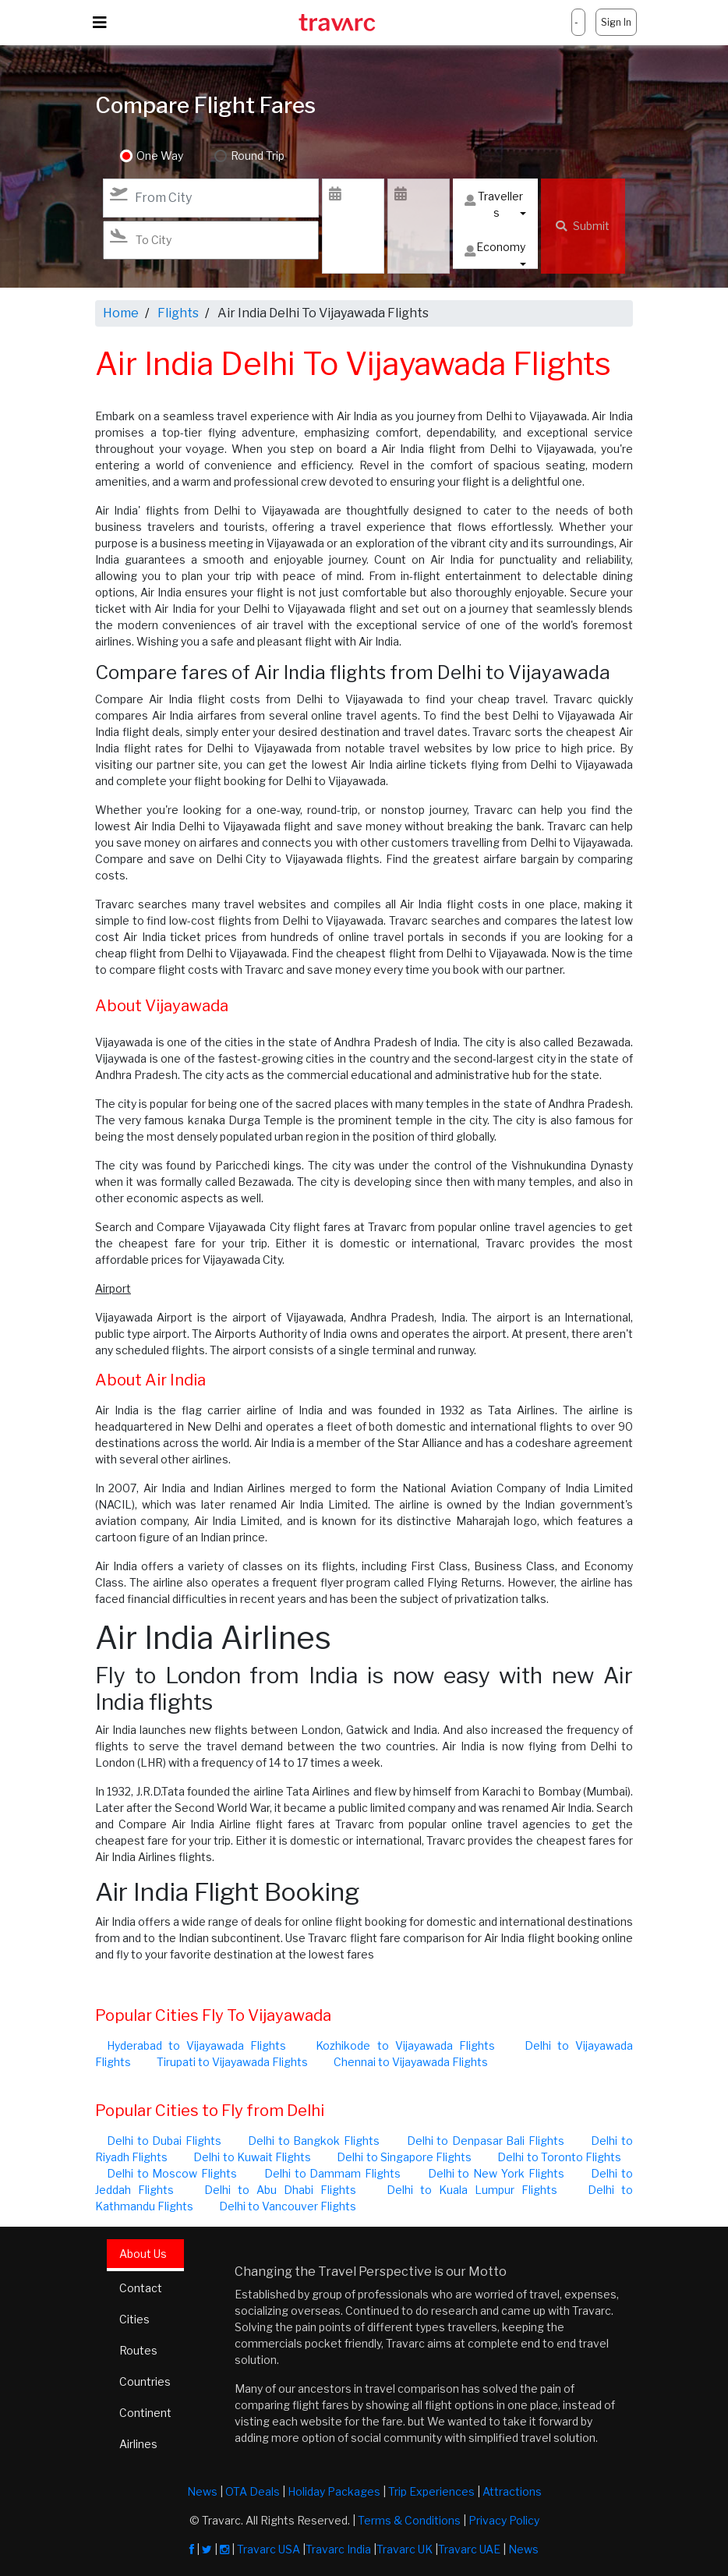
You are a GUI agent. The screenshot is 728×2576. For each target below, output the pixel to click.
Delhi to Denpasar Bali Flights (485, 2140)
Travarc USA (268, 2549)
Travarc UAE (469, 2549)
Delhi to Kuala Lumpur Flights (472, 2189)
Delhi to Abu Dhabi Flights (280, 2189)
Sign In (616, 22)
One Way (159, 156)
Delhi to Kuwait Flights (252, 2157)
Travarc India (338, 2549)
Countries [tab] (145, 2381)
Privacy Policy (503, 2520)
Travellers (494, 204)
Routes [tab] (138, 2350)
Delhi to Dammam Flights (332, 2173)
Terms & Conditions (409, 2520)
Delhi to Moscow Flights (172, 2173)
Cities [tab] (134, 2319)
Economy (495, 250)
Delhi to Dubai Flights (164, 2140)
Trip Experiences (431, 2491)
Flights (178, 313)
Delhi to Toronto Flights (559, 2157)
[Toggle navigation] (99, 23)
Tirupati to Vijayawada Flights (232, 2061)
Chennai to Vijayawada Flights (411, 2061)
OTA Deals (252, 2491)
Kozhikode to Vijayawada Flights (405, 2045)
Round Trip (257, 156)
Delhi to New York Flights (496, 2173)
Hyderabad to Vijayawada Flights (196, 2045)
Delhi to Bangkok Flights (314, 2140)
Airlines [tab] (138, 2443)
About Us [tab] (143, 2253)
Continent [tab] (145, 2412)
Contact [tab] (140, 2288)
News (202, 2491)
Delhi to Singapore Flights (404, 2157)
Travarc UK (404, 2549)
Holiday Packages (334, 2491)
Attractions (512, 2491)
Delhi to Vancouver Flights (287, 2206)
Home (121, 313)
